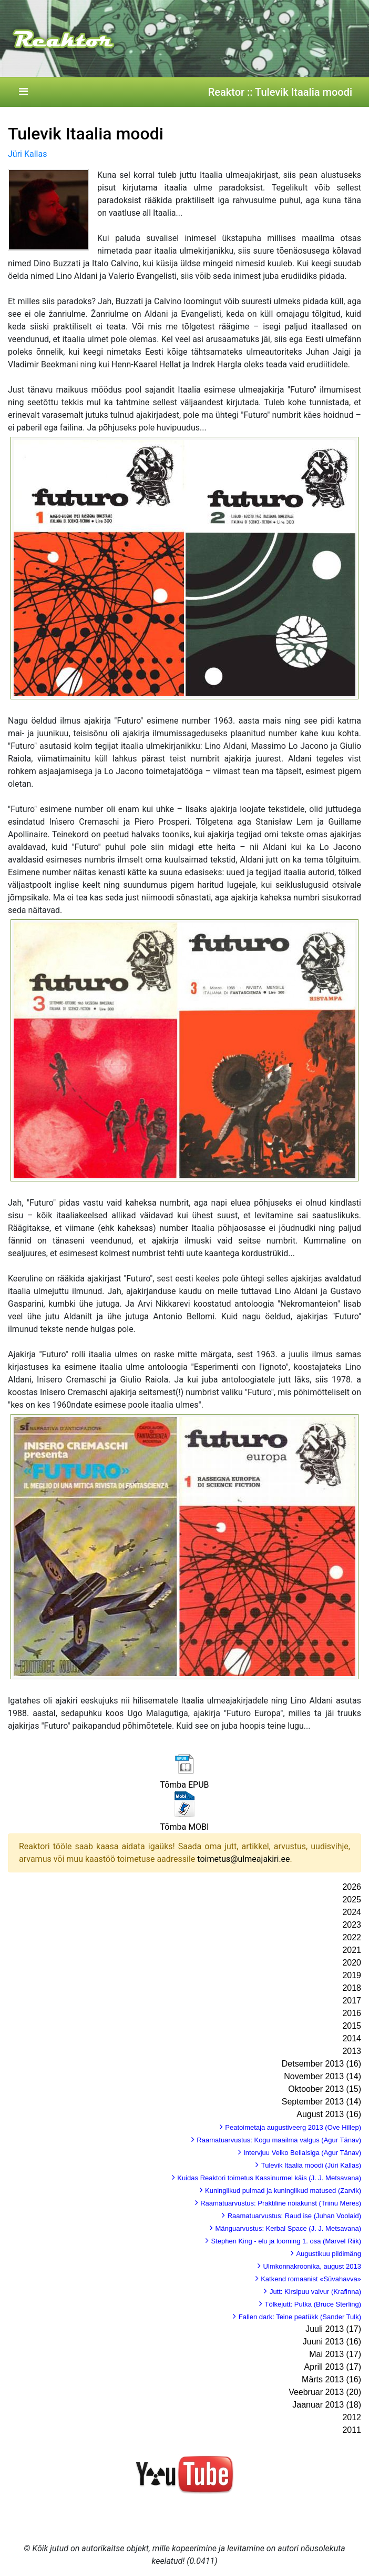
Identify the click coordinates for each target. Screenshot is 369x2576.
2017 (351, 2000)
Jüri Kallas (27, 154)
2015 (351, 2025)
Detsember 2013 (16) (321, 2063)
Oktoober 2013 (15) (324, 2088)
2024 (351, 1912)
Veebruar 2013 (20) (325, 2392)
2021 (351, 1950)
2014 (351, 2038)
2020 (351, 1962)
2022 (351, 1937)
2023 (351, 1924)
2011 (351, 2429)
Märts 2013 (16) (331, 2379)
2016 (351, 2013)
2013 (351, 2051)
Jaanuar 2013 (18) (326, 2404)
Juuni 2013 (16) (332, 2341)
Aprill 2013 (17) (333, 2366)
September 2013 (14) (321, 2101)
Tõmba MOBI (184, 1827)
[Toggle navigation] (23, 92)
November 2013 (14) (322, 2076)
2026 (351, 1886)
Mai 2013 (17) (335, 2354)
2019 (351, 1975)
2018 (351, 1987)
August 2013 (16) (328, 2114)
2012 (351, 2417)
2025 (351, 1899)
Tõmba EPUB (184, 1785)
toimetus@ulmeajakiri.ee (243, 1859)
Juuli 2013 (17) (333, 2328)
